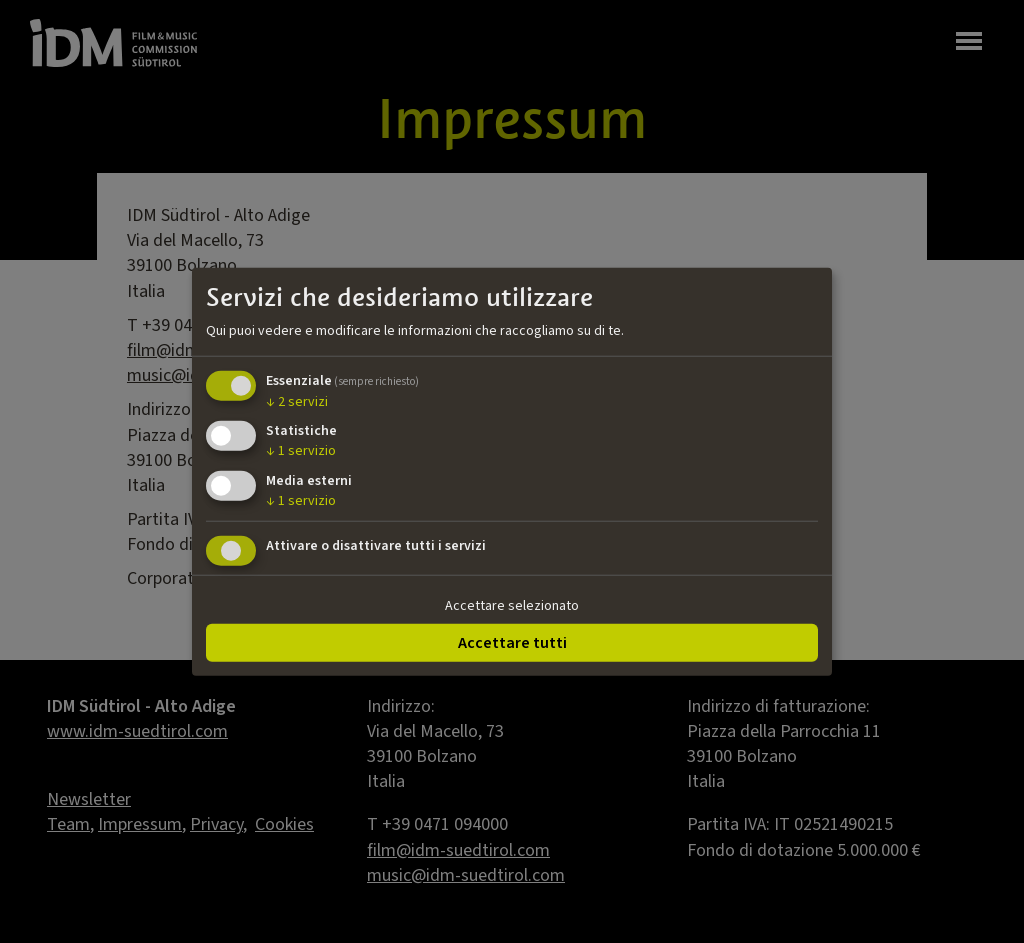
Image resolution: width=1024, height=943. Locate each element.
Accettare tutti (512, 642)
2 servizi (297, 401)
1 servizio (301, 451)
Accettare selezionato (512, 606)
